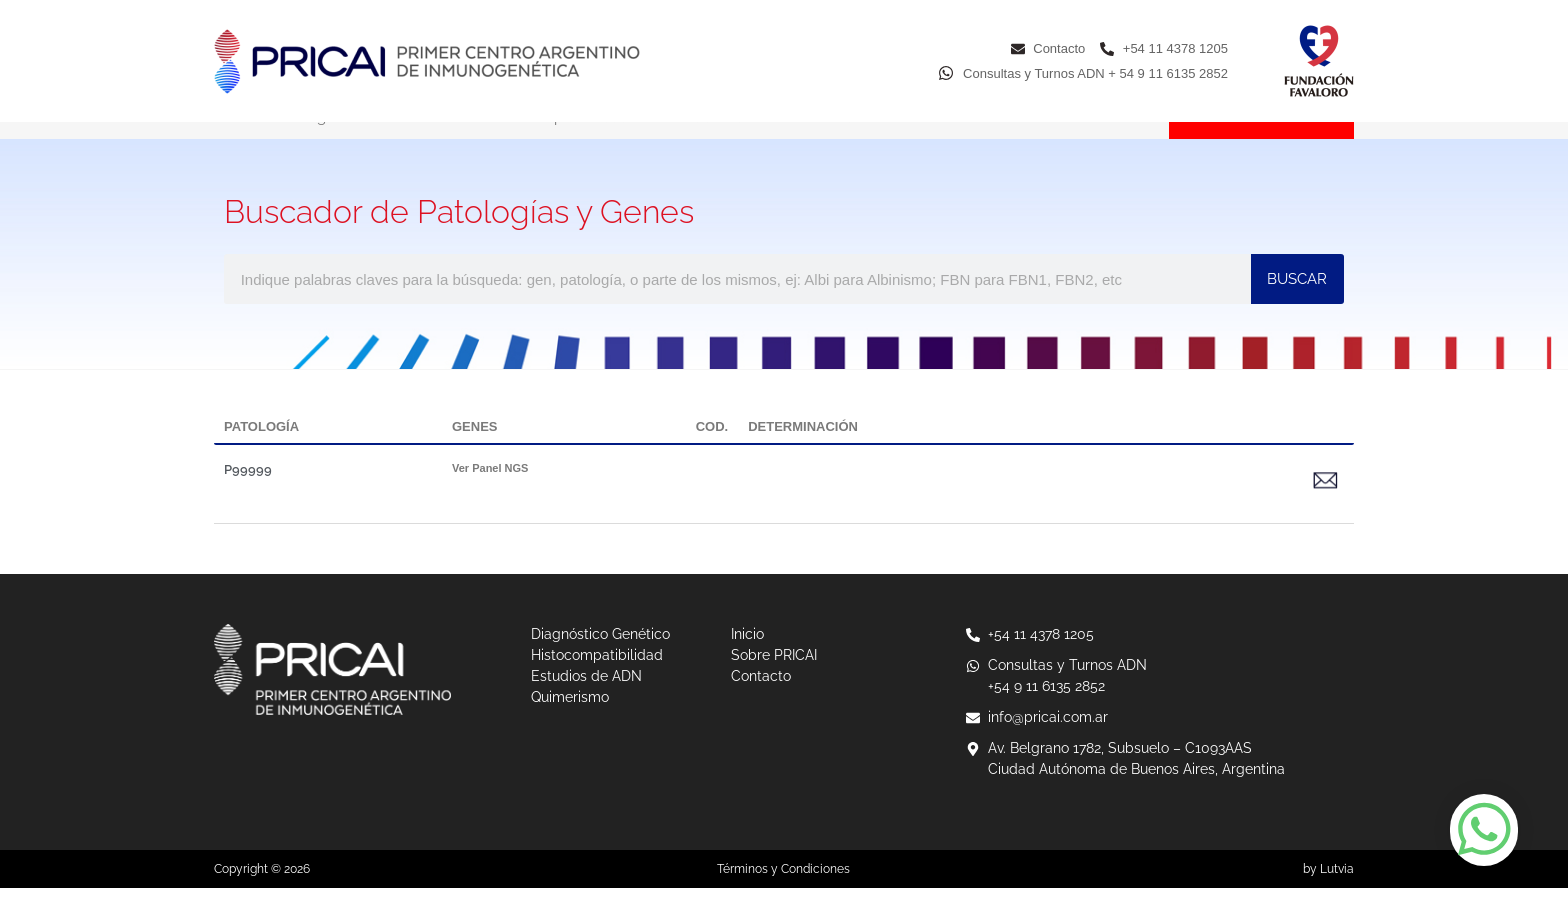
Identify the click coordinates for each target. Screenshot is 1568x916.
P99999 (248, 497)
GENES (475, 454)
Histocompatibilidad (556, 145)
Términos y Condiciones (783, 897)
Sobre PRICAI (1006, 145)
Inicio (232, 145)
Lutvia (1337, 897)
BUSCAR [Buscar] (1297, 307)
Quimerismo (873, 145)
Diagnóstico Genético (369, 145)
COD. (712, 454)
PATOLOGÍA (261, 454)
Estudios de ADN (727, 145)
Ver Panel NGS (490, 496)
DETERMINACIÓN (803, 454)
